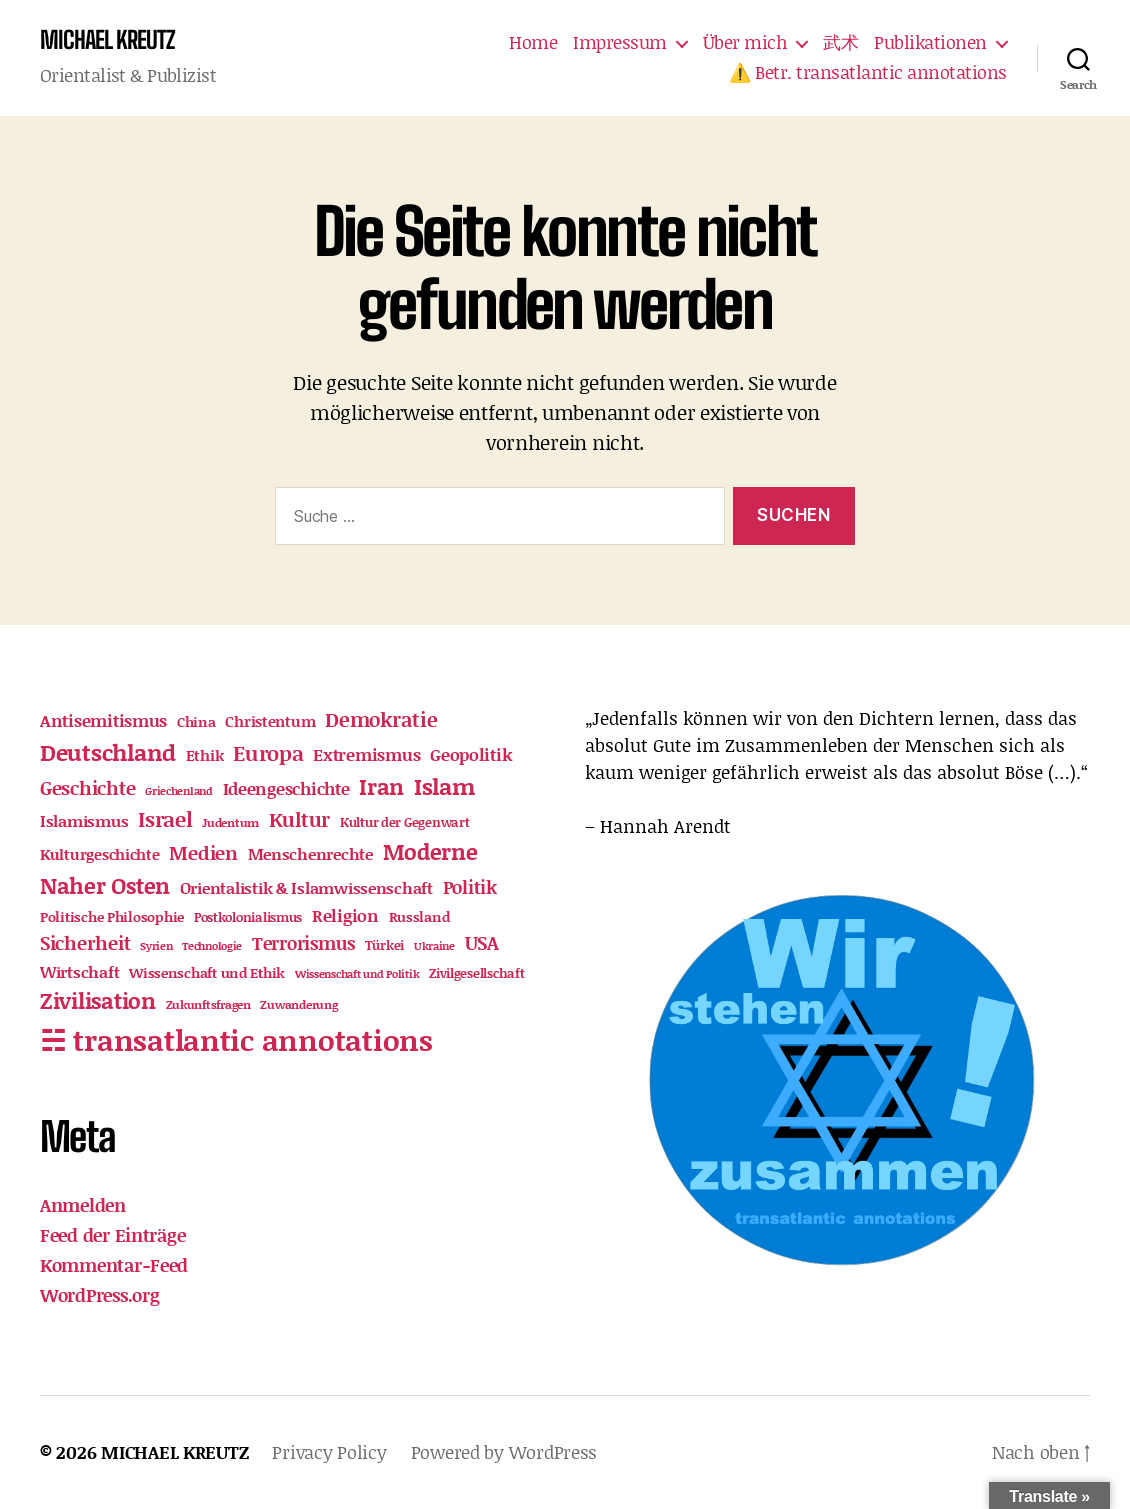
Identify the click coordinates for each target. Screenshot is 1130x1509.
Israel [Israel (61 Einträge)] (165, 819)
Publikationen (930, 43)
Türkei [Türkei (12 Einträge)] (384, 945)
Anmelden (83, 1205)
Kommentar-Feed (114, 1265)
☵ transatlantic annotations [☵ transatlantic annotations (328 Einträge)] (236, 1039)
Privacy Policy (329, 1452)
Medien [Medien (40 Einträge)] (203, 852)
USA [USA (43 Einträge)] (482, 942)
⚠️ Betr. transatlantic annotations (868, 73)
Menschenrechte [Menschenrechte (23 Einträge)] (310, 853)
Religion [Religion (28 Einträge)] (345, 915)
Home (533, 43)
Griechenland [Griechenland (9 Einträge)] (179, 791)
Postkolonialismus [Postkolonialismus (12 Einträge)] (248, 917)
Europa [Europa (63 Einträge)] (268, 753)
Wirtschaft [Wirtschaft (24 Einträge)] (79, 971)
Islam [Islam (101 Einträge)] (445, 786)
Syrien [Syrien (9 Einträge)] (156, 946)
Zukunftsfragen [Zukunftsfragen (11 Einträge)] (208, 1004)
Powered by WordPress (504, 1452)
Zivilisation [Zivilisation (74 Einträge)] (98, 1000)
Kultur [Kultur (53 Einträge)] (299, 819)
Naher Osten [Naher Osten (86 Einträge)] (105, 885)
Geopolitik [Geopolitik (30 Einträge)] (471, 754)
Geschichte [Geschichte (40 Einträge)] (87, 787)
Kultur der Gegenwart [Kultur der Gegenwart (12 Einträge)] (405, 822)
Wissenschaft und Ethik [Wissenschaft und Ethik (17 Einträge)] (207, 972)
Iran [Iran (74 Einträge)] (381, 786)
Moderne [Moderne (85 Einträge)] (430, 851)
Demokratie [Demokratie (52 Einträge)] (381, 719)
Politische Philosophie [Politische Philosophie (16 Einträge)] (112, 916)
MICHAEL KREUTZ (107, 40)
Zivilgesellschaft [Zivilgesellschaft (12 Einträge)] (476, 973)
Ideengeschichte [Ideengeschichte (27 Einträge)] (286, 788)
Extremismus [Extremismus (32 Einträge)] (366, 754)
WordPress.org (100, 1295)
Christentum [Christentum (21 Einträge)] (270, 721)
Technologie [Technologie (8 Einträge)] (212, 946)
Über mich (745, 43)
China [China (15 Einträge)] (196, 722)
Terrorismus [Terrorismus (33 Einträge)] (303, 943)
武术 (840, 43)
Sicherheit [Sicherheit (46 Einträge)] (85, 942)
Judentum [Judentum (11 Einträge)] (230, 822)
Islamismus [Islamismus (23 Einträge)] (84, 820)
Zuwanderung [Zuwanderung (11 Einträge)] (298, 1004)
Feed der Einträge (112, 1235)
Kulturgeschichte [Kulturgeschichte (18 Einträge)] (100, 854)
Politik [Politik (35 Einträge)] (470, 887)
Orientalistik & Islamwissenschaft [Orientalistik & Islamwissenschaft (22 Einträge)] (306, 887)
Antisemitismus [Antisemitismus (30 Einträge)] (103, 720)
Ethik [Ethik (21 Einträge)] (205, 755)
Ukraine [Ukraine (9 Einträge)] (434, 946)
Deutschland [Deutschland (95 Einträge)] (108, 752)
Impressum (620, 43)
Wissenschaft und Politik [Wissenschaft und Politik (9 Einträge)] (357, 974)
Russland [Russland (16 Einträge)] (419, 916)
